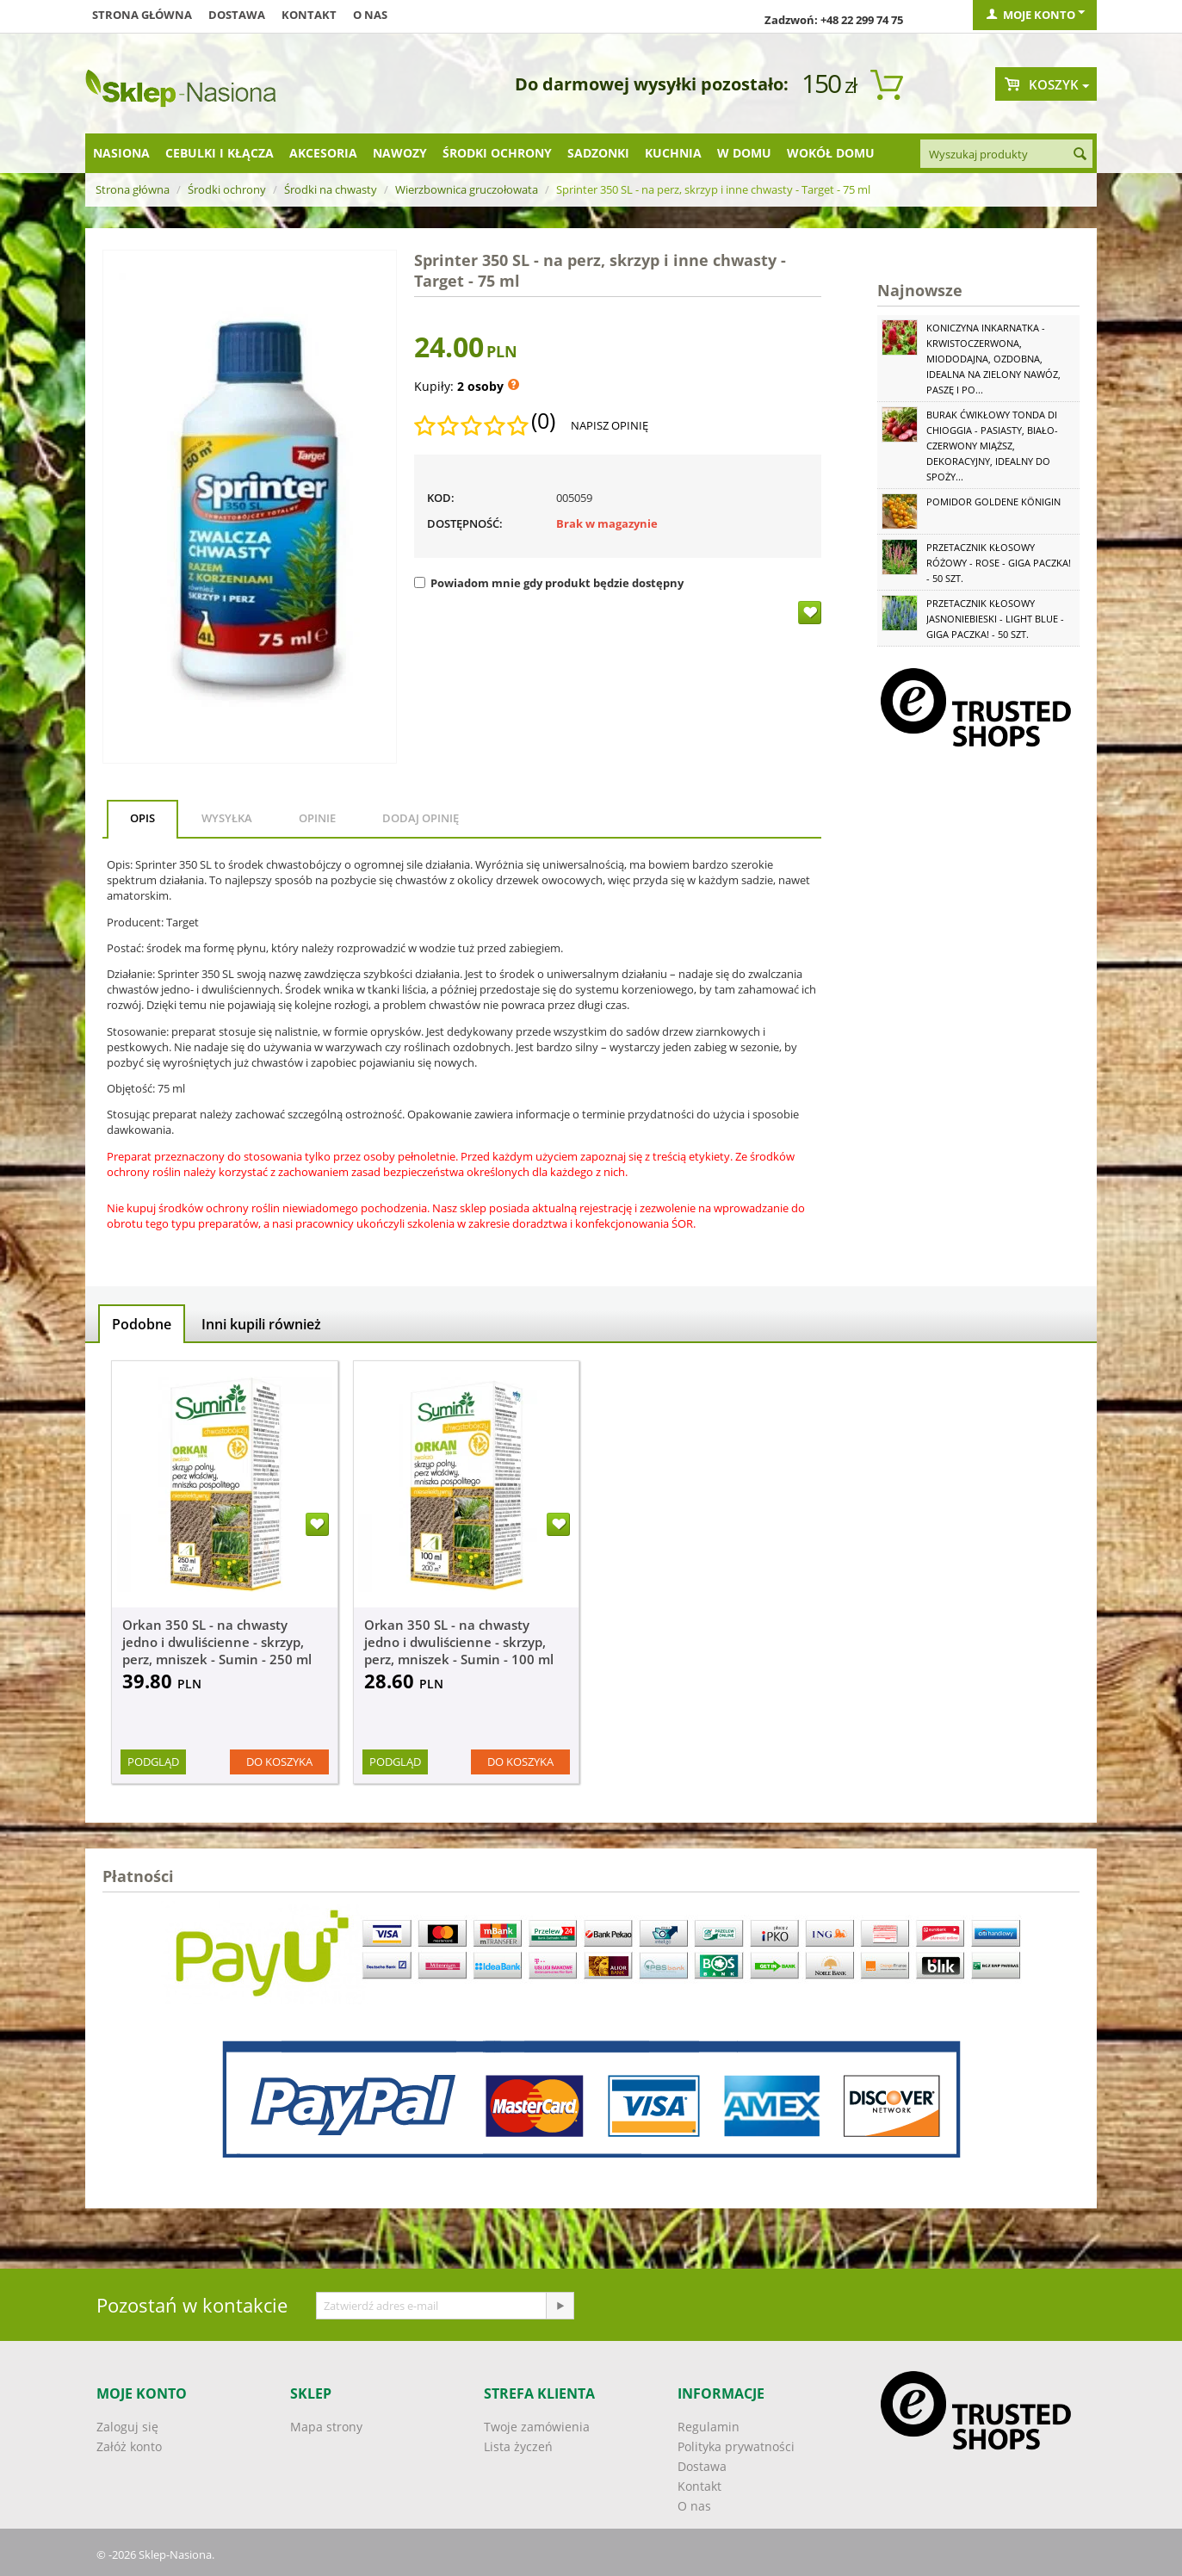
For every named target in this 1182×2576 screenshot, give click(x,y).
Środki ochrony (497, 153)
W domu (744, 153)
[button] (462, 1240)
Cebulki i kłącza (219, 153)
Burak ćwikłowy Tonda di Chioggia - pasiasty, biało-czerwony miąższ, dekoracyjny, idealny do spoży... (992, 445)
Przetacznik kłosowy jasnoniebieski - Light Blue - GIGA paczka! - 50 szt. (995, 619)
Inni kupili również (261, 1324)
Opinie (317, 818)
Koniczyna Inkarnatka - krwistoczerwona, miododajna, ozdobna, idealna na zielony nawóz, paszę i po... (993, 358)
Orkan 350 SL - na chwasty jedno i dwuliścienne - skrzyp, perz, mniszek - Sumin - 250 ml (217, 1642)
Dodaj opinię (420, 818)
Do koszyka (279, 1761)
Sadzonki (598, 153)
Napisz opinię (609, 425)
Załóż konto (129, 2446)
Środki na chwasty (330, 189)
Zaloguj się (127, 2426)
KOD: (441, 497)
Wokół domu (831, 153)
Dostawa (236, 14)
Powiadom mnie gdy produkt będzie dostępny (549, 583)
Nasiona (121, 153)
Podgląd (153, 1761)
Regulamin (709, 2426)
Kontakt (309, 14)
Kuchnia (673, 153)
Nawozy (400, 153)
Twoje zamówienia (537, 2426)
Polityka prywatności (736, 2446)
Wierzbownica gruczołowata (466, 189)
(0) (543, 421)
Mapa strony (326, 2426)
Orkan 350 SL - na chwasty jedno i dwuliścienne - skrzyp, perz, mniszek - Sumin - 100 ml (459, 1642)
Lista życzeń (518, 2446)
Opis (142, 818)
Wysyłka (226, 818)
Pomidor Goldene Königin (993, 501)
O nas (370, 14)
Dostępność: (465, 523)
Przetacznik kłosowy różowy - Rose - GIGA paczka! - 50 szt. (998, 563)
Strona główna (142, 14)
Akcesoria (323, 153)
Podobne (141, 1324)
